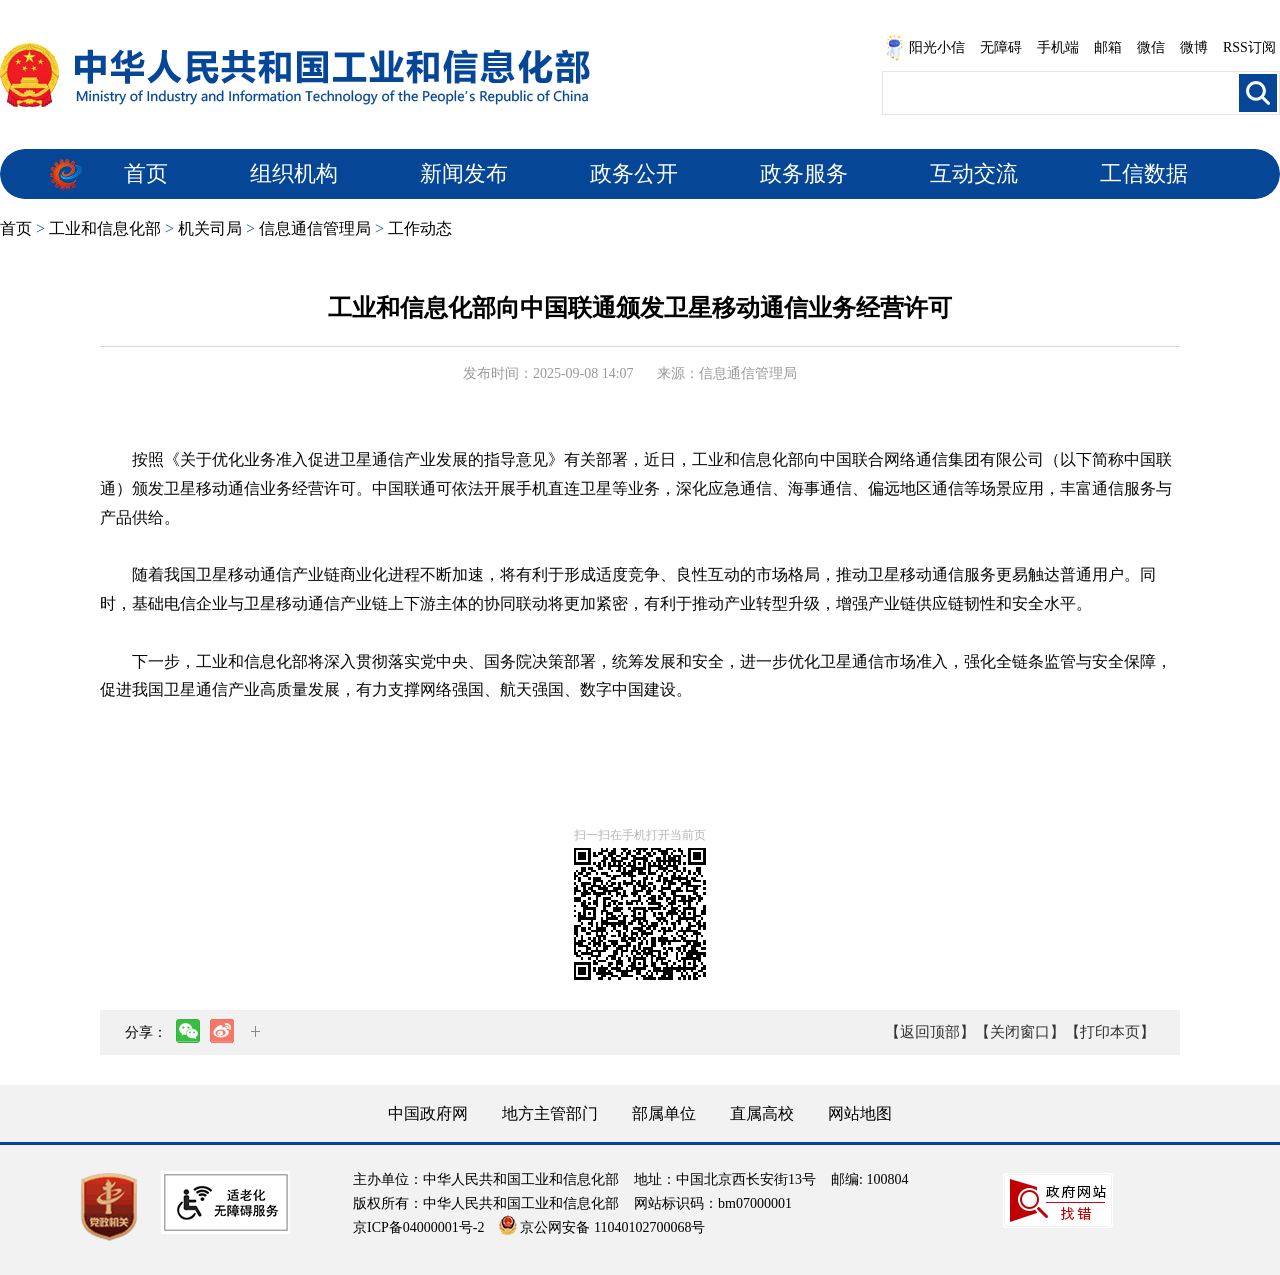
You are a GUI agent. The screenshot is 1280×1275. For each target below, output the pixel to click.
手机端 (1058, 47)
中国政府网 (428, 1113)
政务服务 (804, 173)
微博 (1194, 47)
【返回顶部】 (930, 1032)
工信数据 (1144, 173)
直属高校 (762, 1113)
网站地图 (860, 1113)
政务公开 (634, 173)
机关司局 (210, 228)
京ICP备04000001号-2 (418, 1227)
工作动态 (420, 228)
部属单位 (664, 1113)
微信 (1151, 47)
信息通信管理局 (315, 228)
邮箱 (1108, 47)
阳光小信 (925, 48)
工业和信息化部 (105, 228)
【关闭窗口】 (1020, 1032)
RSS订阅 (1249, 47)
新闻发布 (464, 173)
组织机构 (294, 173)
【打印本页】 (1110, 1032)
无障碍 (1001, 47)
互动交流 (974, 173)
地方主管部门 (550, 1113)
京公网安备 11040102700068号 (602, 1227)
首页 (146, 173)
